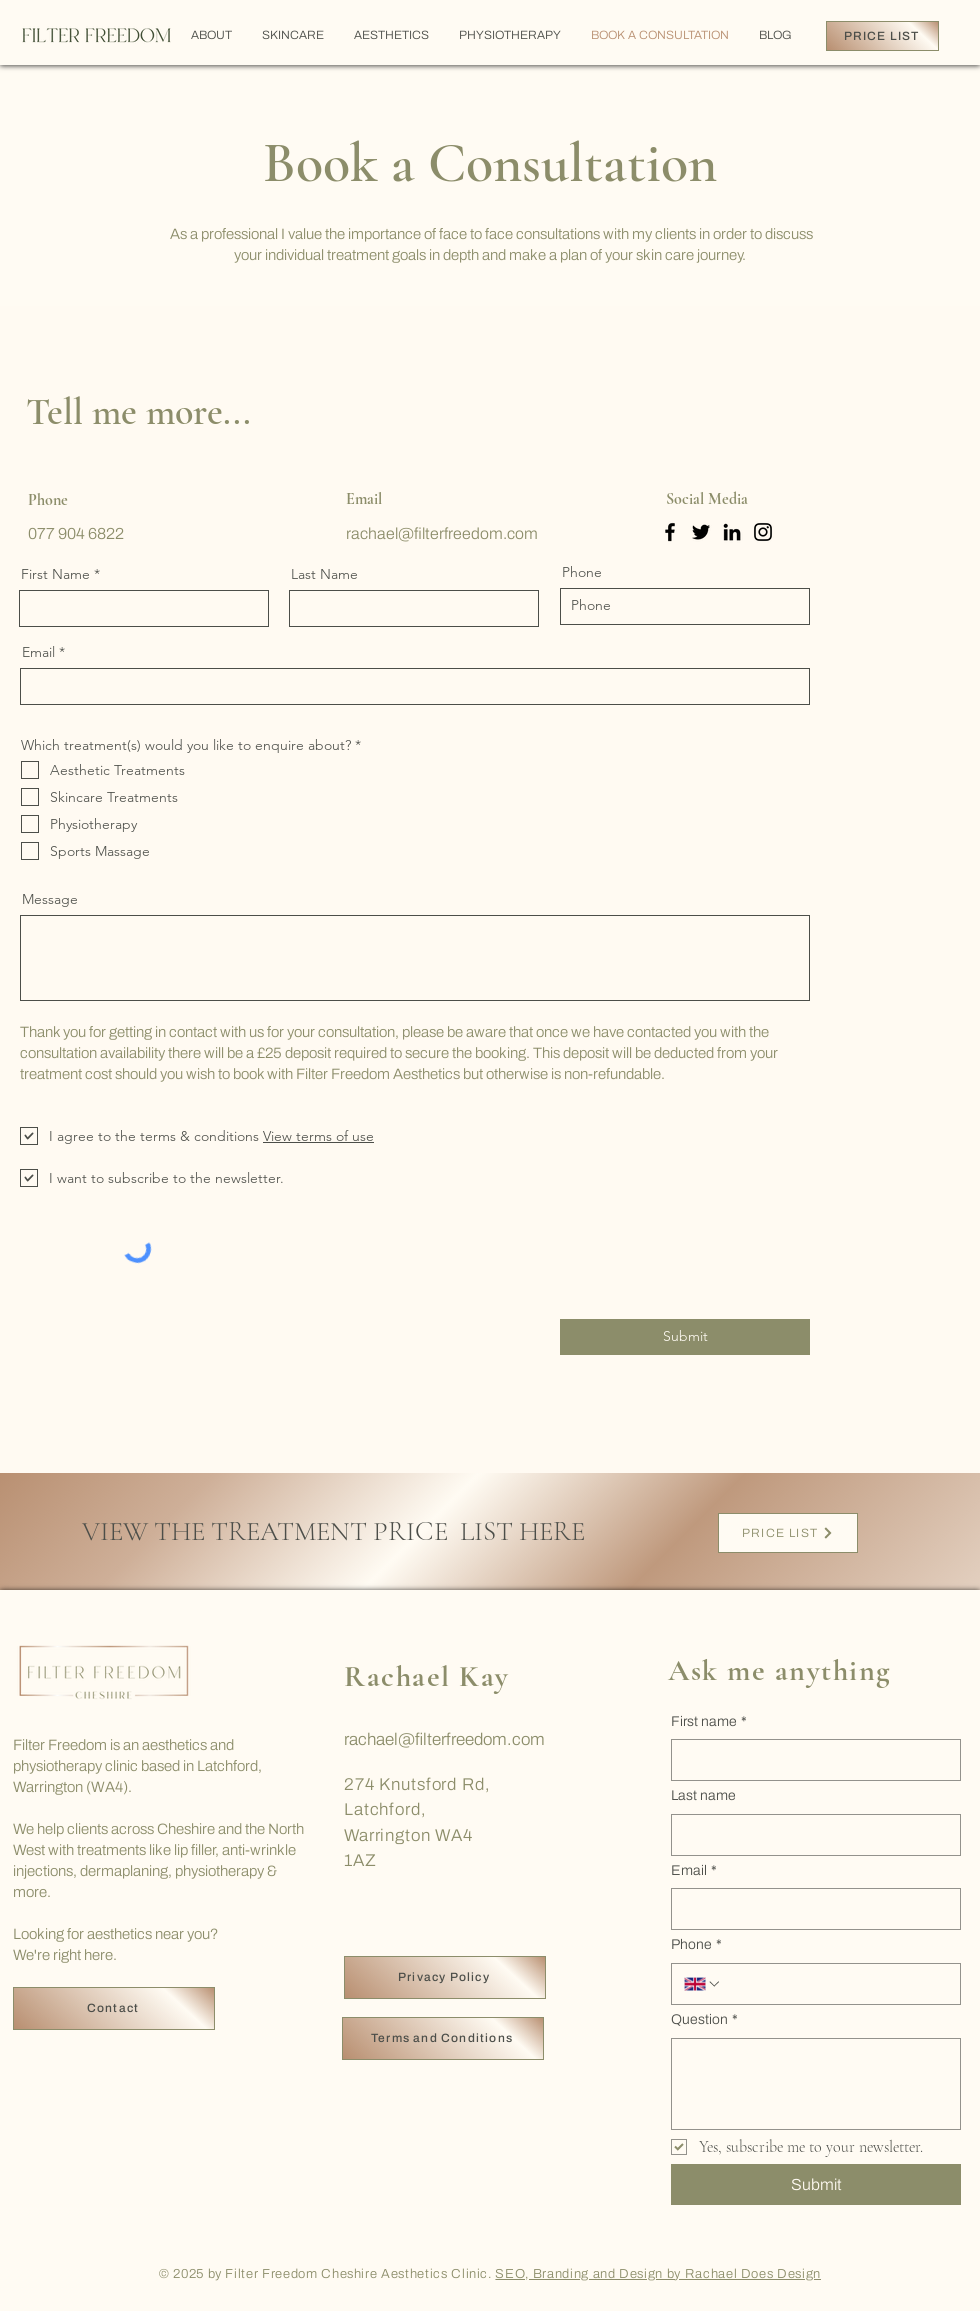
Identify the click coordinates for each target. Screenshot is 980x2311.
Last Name (324, 574)
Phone (582, 572)
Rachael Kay (427, 1676)
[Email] (810, 1909)
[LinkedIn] (732, 532)
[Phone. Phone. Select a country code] (703, 1984)
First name (709, 1722)
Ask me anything (780, 1670)
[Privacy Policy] (445, 1977)
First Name (55, 574)
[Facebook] (670, 532)
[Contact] (114, 2008)
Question (704, 2020)
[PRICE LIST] (882, 36)
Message (50, 899)
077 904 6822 (76, 533)
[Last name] (810, 1835)
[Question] (816, 2084)
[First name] (810, 1760)
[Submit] (685, 1337)
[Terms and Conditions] (443, 2038)
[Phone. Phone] (835, 1984)
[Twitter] (701, 532)
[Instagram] (763, 532)
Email (38, 652)
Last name (703, 1795)
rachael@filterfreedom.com (444, 1739)
